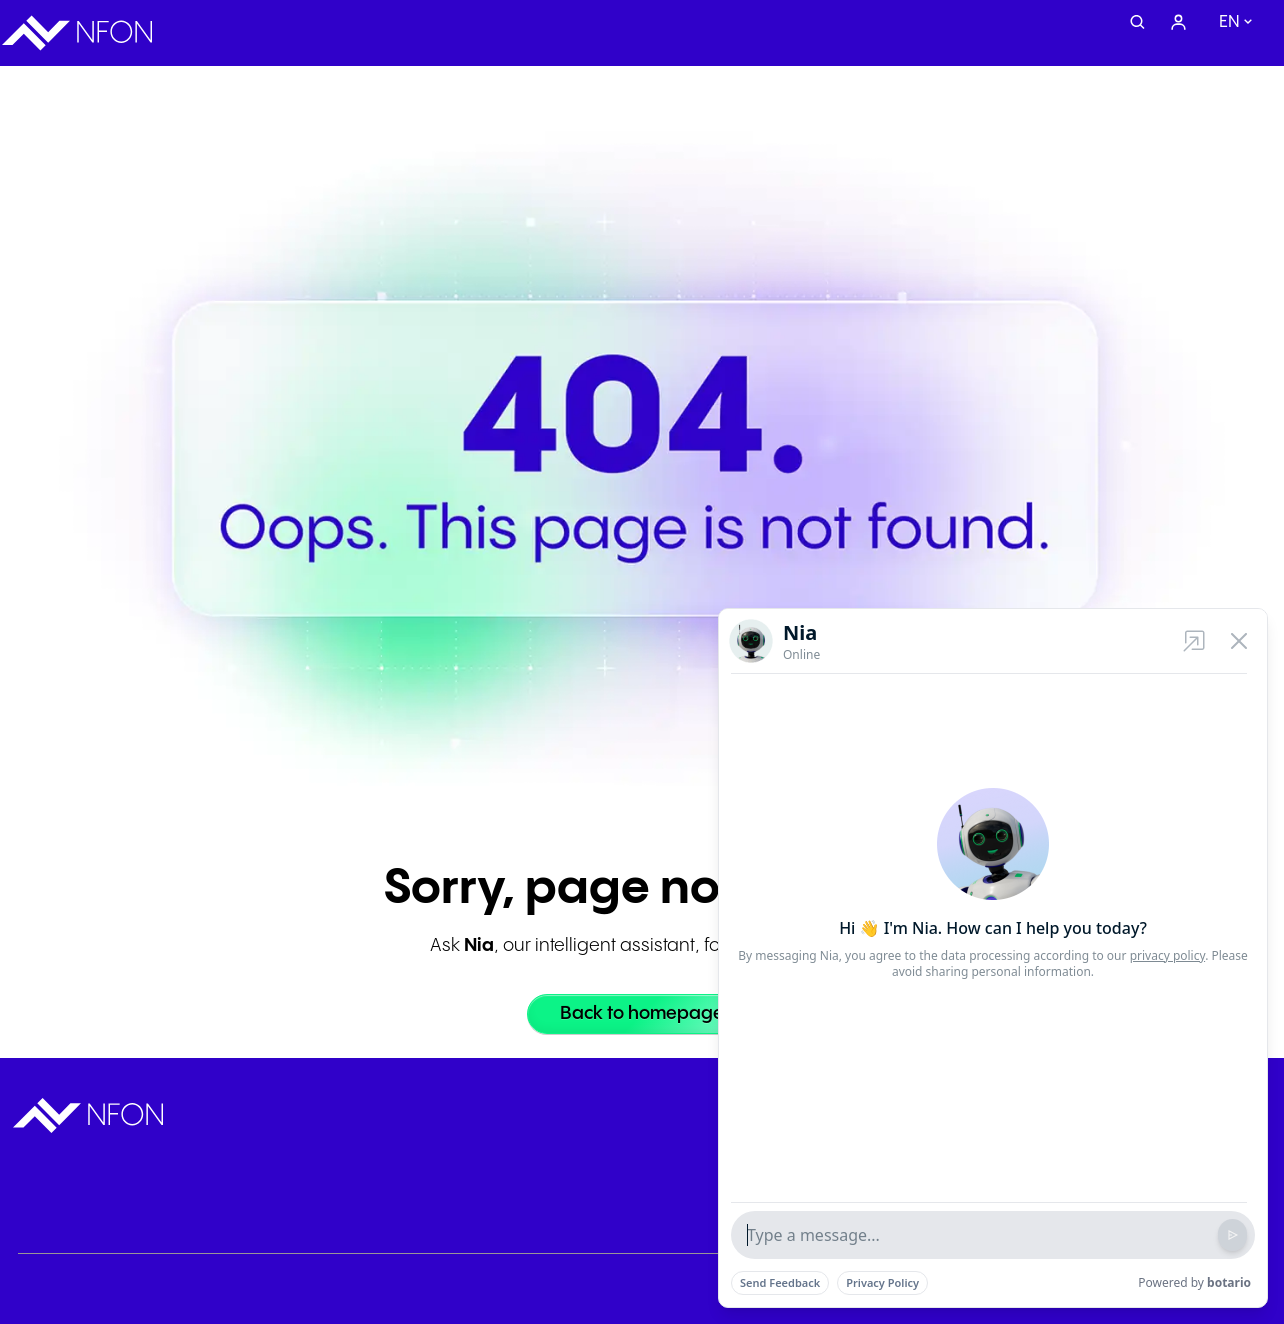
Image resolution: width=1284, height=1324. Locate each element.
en (1229, 22)
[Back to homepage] (642, 1014)
